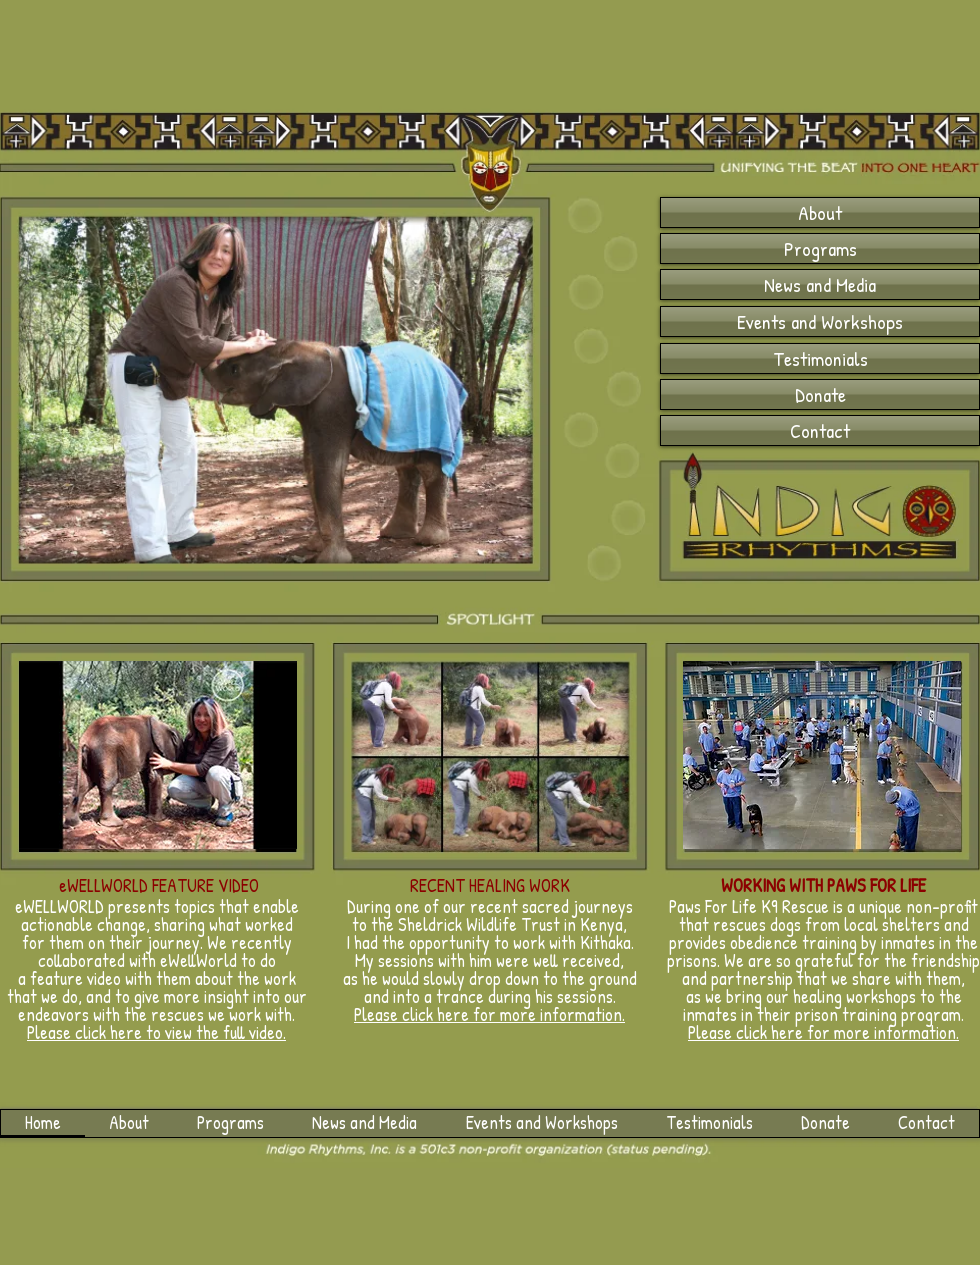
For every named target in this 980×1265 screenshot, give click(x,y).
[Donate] (820, 394)
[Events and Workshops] (820, 321)
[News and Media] (820, 284)
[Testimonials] (820, 358)
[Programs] (820, 248)
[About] (820, 212)
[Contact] (820, 430)
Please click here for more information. (823, 1032)
